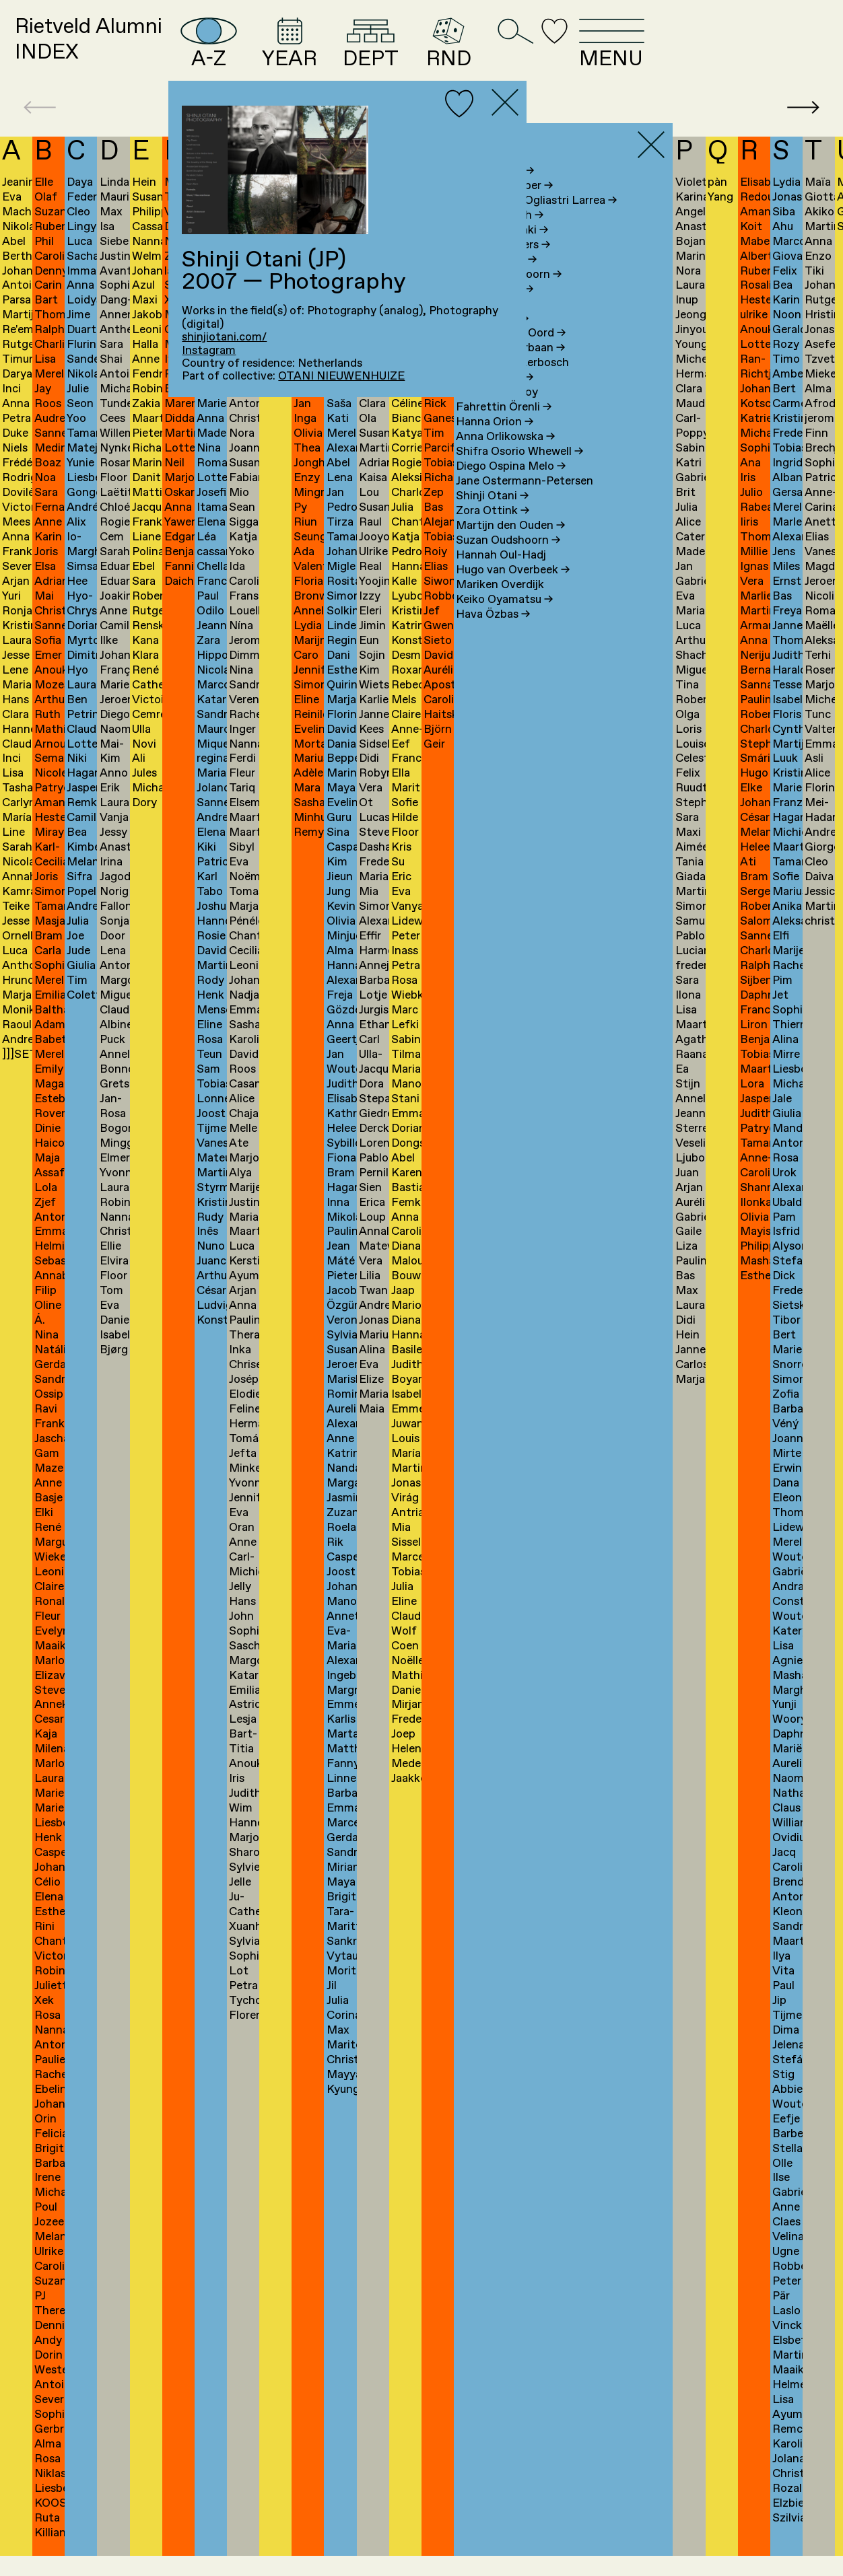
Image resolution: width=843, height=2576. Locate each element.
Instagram (209, 351)
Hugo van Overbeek (513, 590)
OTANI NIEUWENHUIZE (341, 376)
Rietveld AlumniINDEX (115, 51)
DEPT (481, 52)
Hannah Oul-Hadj (501, 575)
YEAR (385, 52)
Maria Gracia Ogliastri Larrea (536, 221)
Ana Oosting (494, 398)
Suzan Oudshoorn (508, 561)
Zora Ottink (492, 531)
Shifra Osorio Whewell (519, 472)
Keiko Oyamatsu (504, 620)
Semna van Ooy (497, 413)
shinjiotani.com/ (224, 337)
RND (571, 52)
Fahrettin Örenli (503, 428)
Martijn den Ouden (510, 546)
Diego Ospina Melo (511, 487)
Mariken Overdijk (500, 605)
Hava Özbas (493, 635)
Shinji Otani (492, 516)
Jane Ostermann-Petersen (524, 501)
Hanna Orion (494, 443)
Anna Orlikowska (505, 458)
